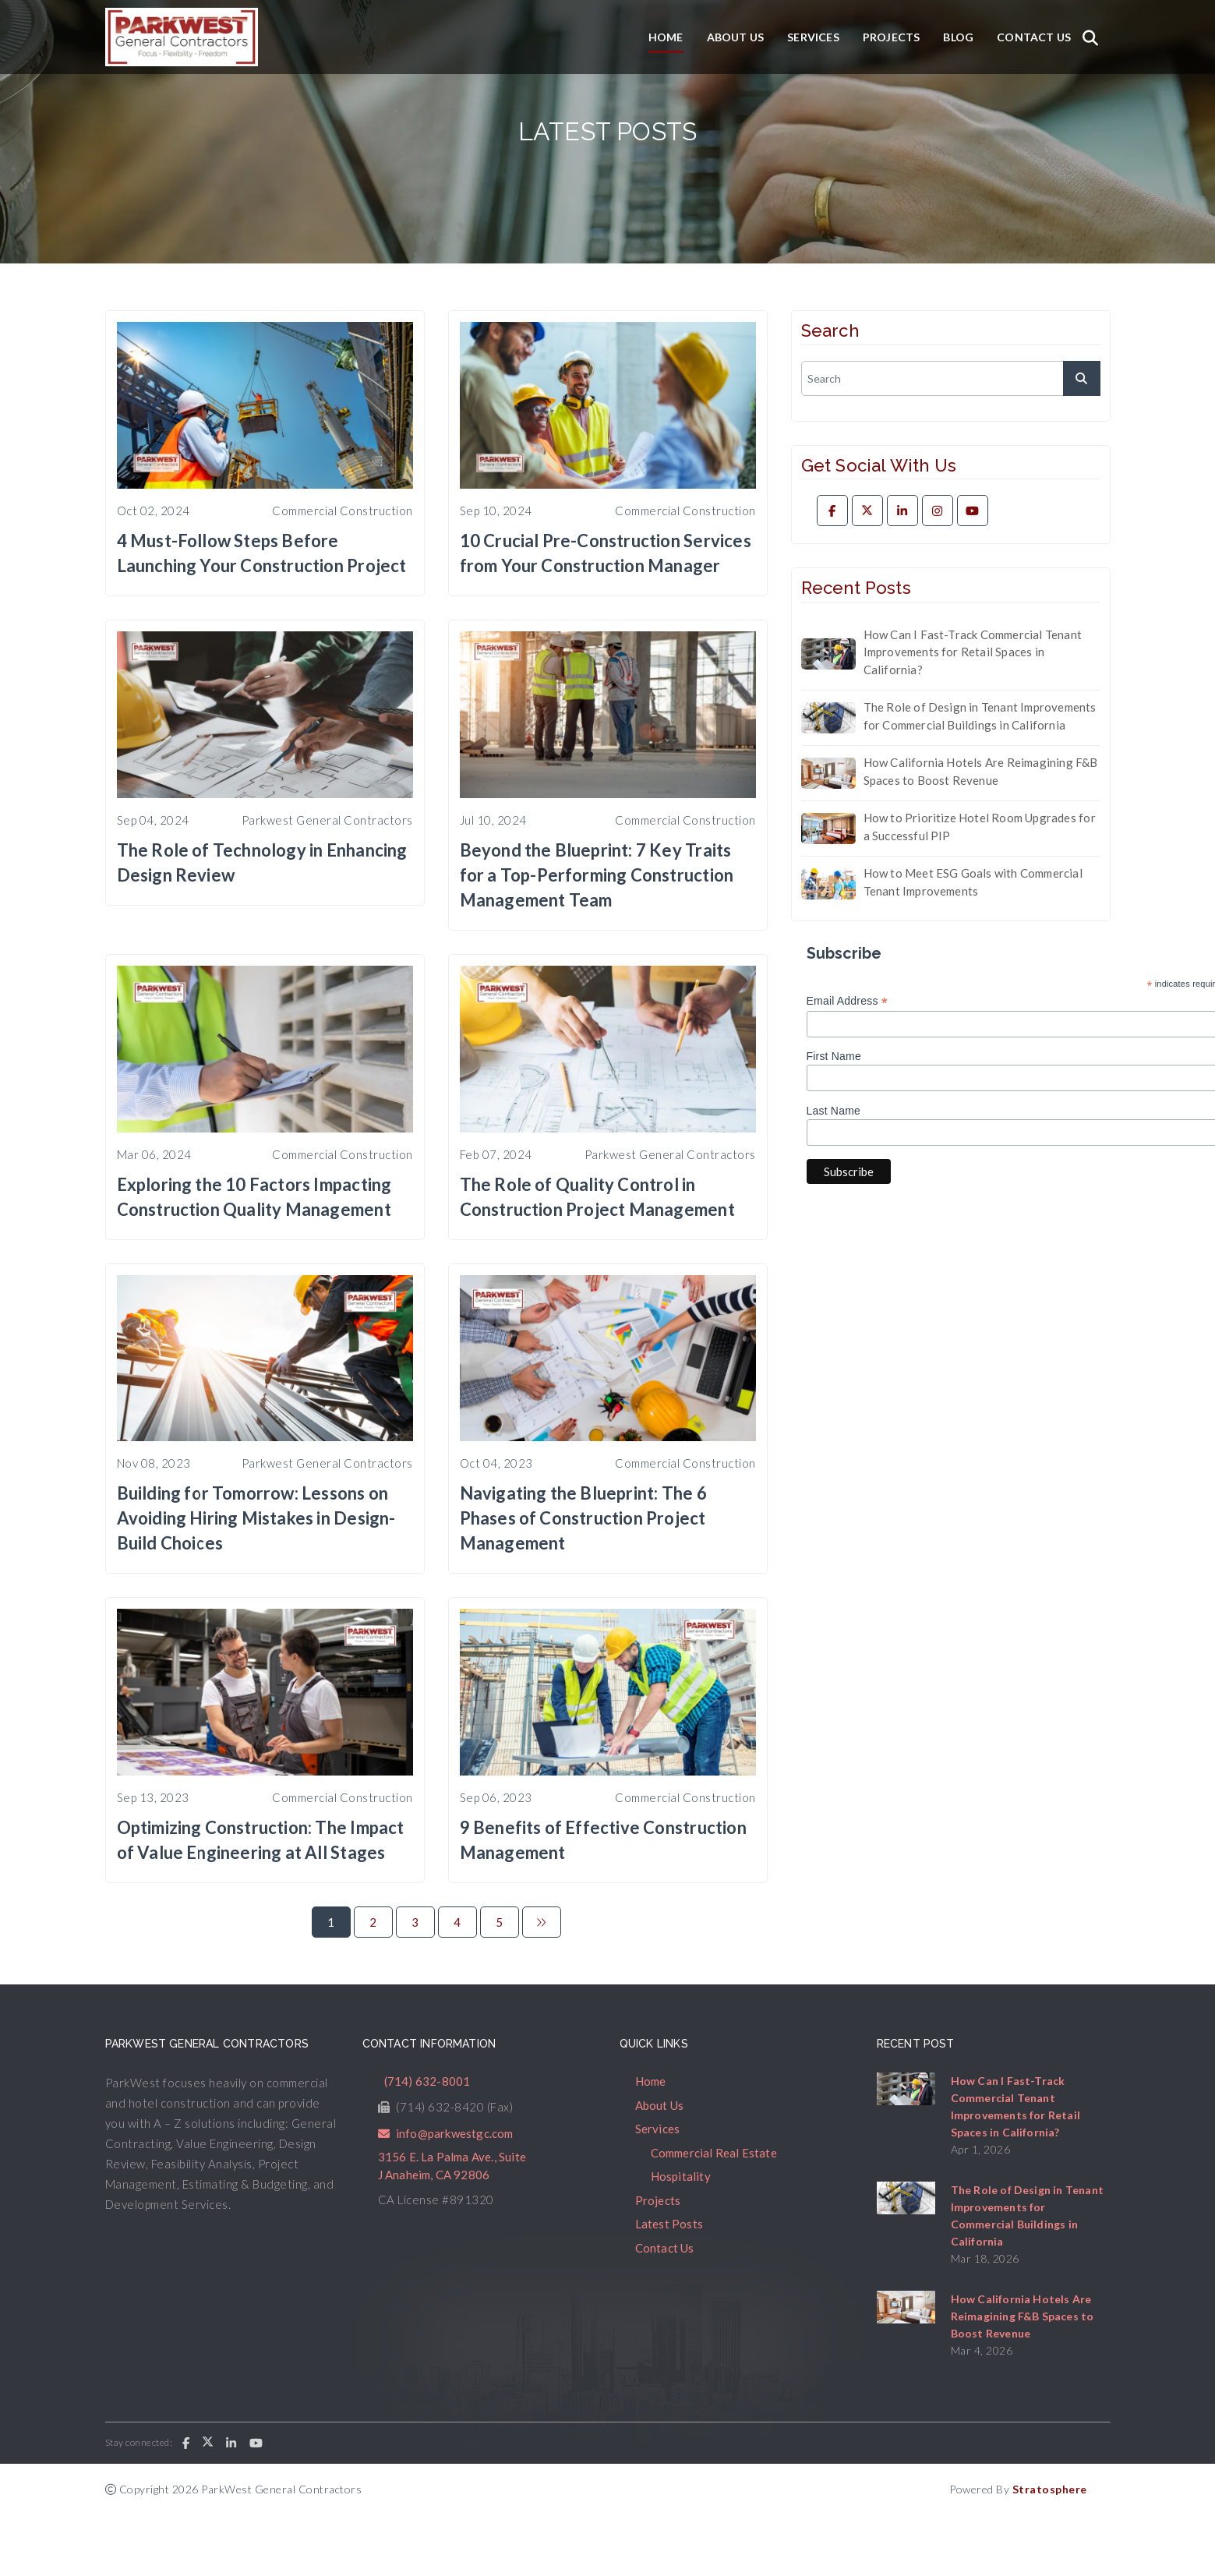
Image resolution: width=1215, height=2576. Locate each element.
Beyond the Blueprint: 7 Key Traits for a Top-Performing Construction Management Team (597, 874)
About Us (736, 37)
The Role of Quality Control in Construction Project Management (597, 1197)
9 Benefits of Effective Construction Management (603, 1840)
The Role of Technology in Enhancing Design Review (262, 862)
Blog (958, 37)
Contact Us (1034, 37)
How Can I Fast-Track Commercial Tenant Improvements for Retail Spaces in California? (973, 652)
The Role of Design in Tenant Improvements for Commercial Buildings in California (980, 716)
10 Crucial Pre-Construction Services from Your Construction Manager (605, 553)
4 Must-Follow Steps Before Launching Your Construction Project (262, 553)
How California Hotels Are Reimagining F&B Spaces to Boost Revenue (981, 771)
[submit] (1081, 378)
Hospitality (681, 2176)
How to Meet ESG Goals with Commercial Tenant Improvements (973, 882)
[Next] (541, 1922)
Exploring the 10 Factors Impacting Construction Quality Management (254, 1197)
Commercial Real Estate (714, 2153)
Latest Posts (669, 2224)
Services (813, 37)
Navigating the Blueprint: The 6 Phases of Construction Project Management (583, 1517)
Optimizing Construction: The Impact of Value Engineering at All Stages (260, 1840)
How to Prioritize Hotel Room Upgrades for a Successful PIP (980, 827)
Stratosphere (1049, 2489)
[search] (950, 378)
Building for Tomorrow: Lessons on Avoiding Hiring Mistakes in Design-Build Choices (256, 1517)
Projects (891, 37)
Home (665, 37)
